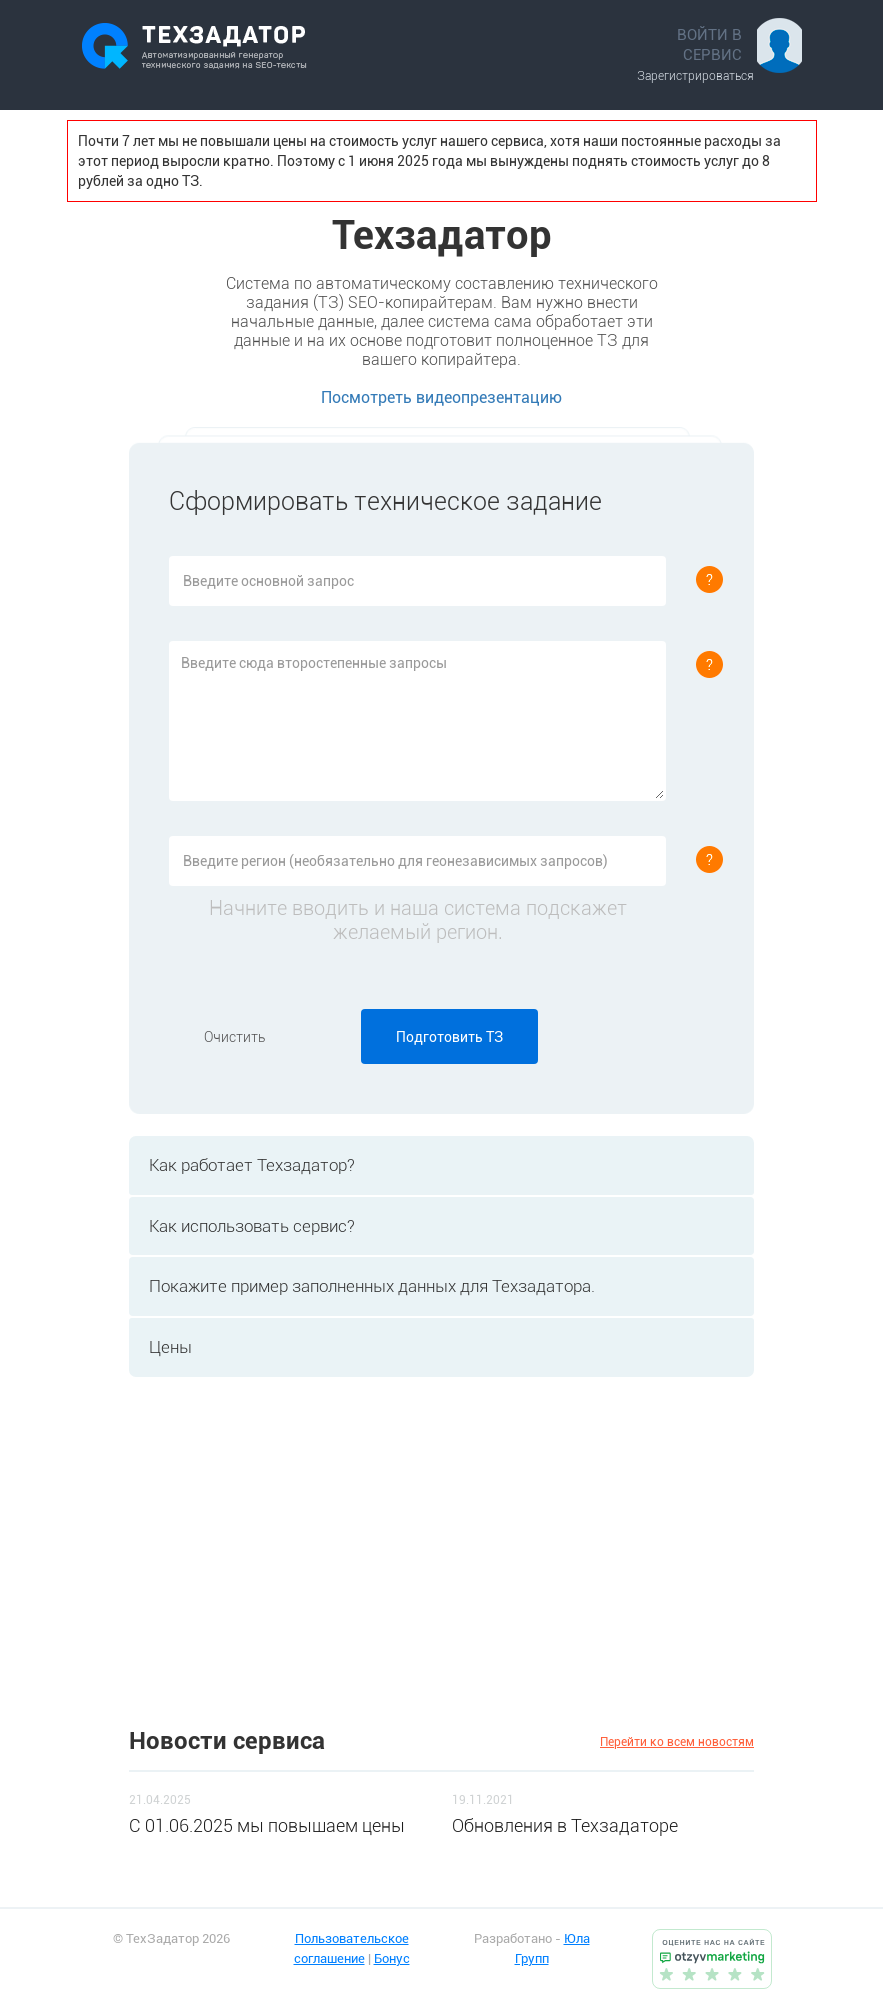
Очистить (234, 1037)
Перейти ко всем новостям (677, 1742)
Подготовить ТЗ (449, 1037)
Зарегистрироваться (695, 76)
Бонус (392, 1958)
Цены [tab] (165, 1347)
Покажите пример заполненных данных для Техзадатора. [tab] (367, 1286)
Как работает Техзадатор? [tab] (247, 1165)
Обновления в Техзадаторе (565, 1825)
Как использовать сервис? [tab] (247, 1226)
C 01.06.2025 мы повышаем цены (267, 1825)
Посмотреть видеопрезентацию (441, 397)
